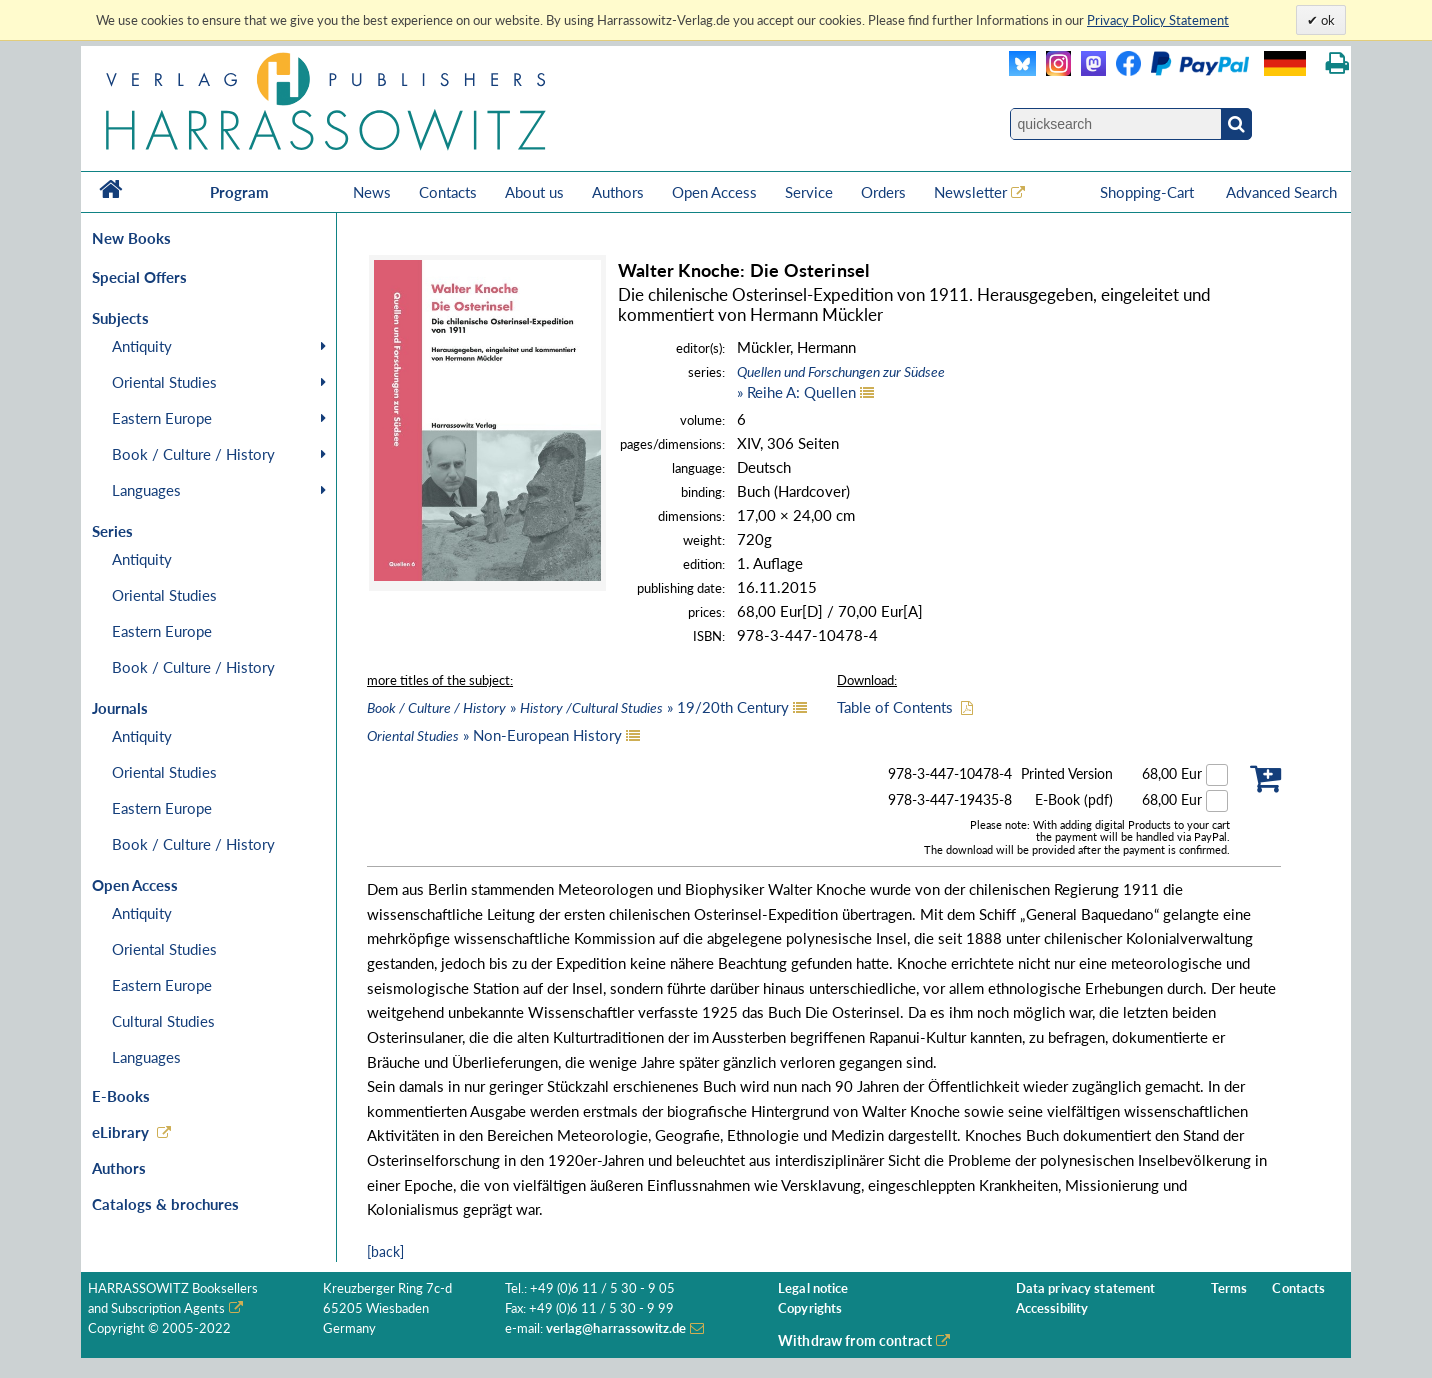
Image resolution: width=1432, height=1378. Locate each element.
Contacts (448, 192)
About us (534, 192)
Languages (146, 490)
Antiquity (142, 346)
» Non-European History (494, 735)
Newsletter (970, 192)
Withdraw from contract (855, 1340)
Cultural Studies (163, 1021)
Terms (1229, 1288)
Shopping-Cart (1149, 192)
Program (239, 192)
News (372, 192)
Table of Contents (895, 707)
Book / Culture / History (193, 454)
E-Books (121, 1096)
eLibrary (120, 1132)
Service (809, 192)
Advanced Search (1281, 192)
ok (1326, 20)
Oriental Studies (164, 382)
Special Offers (139, 277)
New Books (131, 238)
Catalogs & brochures (165, 1204)
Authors (618, 192)
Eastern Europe (162, 418)
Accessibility (1052, 1308)
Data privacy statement (1086, 1288)
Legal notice (813, 1288)
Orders (883, 192)
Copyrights (810, 1308)
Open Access (714, 192)
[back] (385, 1251)
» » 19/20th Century (578, 707)
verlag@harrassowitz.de (616, 1328)
